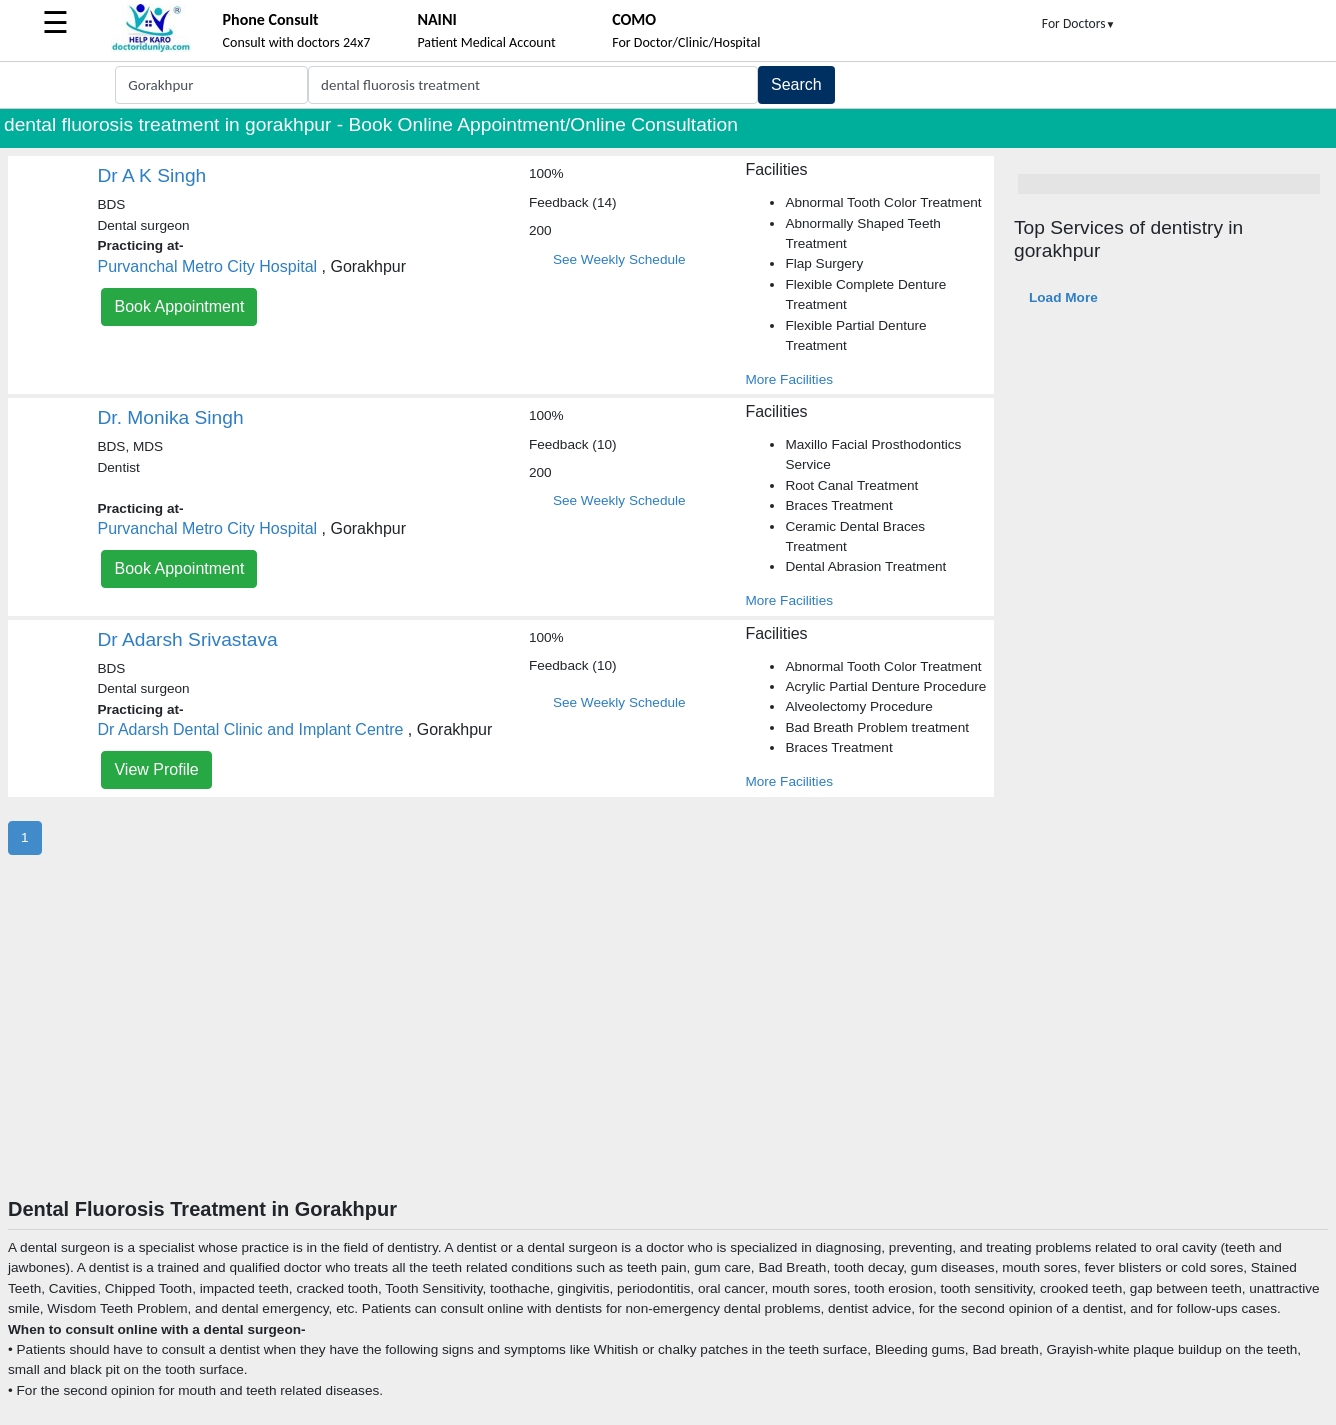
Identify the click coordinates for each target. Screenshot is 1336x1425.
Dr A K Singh (151, 175)
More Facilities (789, 379)
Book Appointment (179, 306)
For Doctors (1079, 23)
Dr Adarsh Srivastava (187, 639)
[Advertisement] (668, 1047)
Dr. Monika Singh (170, 417)
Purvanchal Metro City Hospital (207, 266)
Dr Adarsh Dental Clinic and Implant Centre (250, 729)
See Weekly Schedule (619, 259)
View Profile (156, 769)
